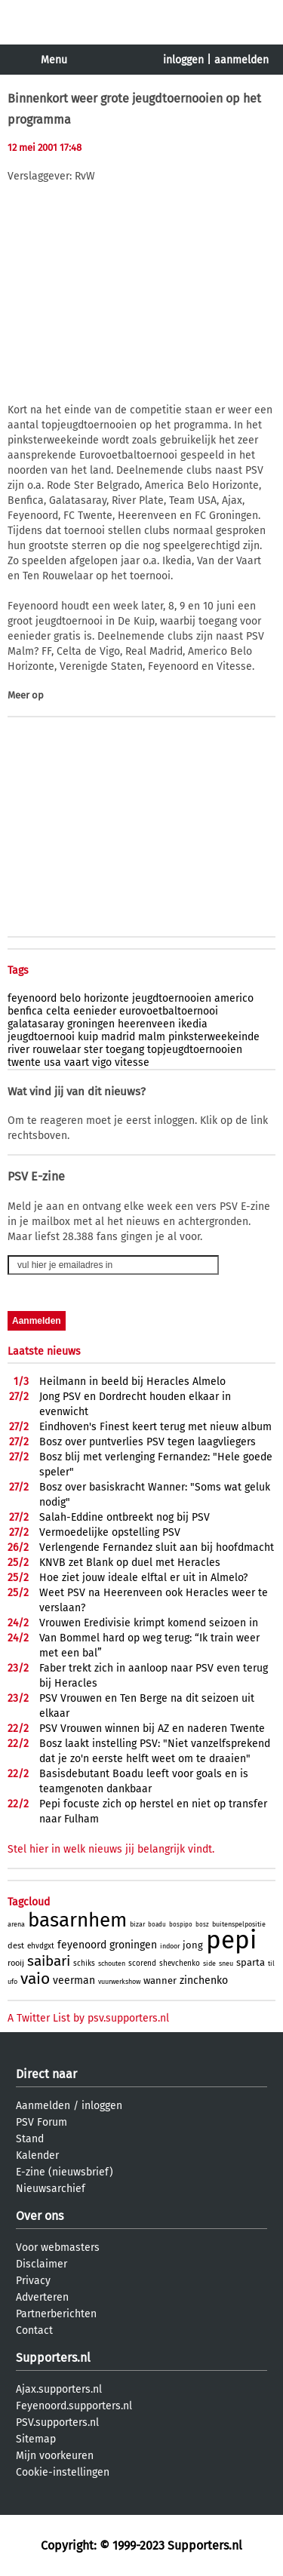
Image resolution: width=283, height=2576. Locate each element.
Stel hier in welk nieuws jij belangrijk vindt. (111, 1849)
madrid (118, 1036)
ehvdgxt (40, 1946)
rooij (16, 1963)
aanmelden (241, 60)
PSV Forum (41, 2122)
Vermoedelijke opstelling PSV (109, 1532)
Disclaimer (41, 2264)
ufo (12, 1981)
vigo (102, 1062)
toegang (125, 1049)
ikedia (193, 1024)
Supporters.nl (53, 2357)
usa (52, 1062)
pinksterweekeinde (214, 1036)
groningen (91, 1024)
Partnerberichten (56, 2313)
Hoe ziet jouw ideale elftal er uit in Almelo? (143, 1577)
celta (58, 1011)
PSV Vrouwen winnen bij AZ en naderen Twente (152, 1728)
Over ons (39, 2216)
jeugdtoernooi (41, 1036)
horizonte (106, 998)
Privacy (33, 2280)
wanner (160, 1980)
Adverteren (42, 2297)
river (18, 1049)
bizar (137, 1924)
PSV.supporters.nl (57, 2422)
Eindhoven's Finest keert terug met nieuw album (155, 1426)
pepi (231, 1940)
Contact (34, 2330)
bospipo (180, 1924)
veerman (74, 1980)
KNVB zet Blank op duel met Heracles (129, 1562)
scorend (142, 1963)
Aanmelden (43, 2105)
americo (234, 998)
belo (70, 998)
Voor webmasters (58, 2247)
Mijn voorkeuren (55, 2455)
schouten (111, 1963)
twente (24, 1062)
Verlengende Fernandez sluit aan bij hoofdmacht (156, 1547)
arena (16, 1924)
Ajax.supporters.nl (59, 2389)
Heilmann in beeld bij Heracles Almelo (132, 1381)
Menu (54, 60)
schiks (84, 1963)
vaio (35, 1978)
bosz (202, 1924)
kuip (88, 1036)
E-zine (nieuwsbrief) (64, 2172)
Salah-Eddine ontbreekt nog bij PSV (124, 1517)
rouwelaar (56, 1049)
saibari (48, 1961)
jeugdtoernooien (171, 998)
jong (193, 1945)
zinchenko (204, 1980)
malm (151, 1036)
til (271, 1963)
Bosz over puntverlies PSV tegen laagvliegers (147, 1441)
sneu (226, 1963)
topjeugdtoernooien (194, 1049)
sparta (250, 1962)
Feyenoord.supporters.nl (74, 2405)
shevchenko (179, 1963)
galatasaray (36, 1024)
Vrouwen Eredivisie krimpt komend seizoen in (148, 1623)
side (209, 1963)
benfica (25, 1011)
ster (93, 1049)
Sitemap (36, 2439)
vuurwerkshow (119, 1981)
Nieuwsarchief (50, 2188)
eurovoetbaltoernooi (168, 1011)
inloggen (183, 60)
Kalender (37, 2155)
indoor (170, 1946)
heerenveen (146, 1024)
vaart (76, 1062)
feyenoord (32, 998)
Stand (30, 2138)
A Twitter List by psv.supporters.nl (88, 2018)
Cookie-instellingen (62, 2472)
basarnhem (77, 1920)
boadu (157, 1924)
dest (16, 1946)
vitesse (132, 1062)
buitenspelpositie (239, 1924)
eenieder (94, 1011)
